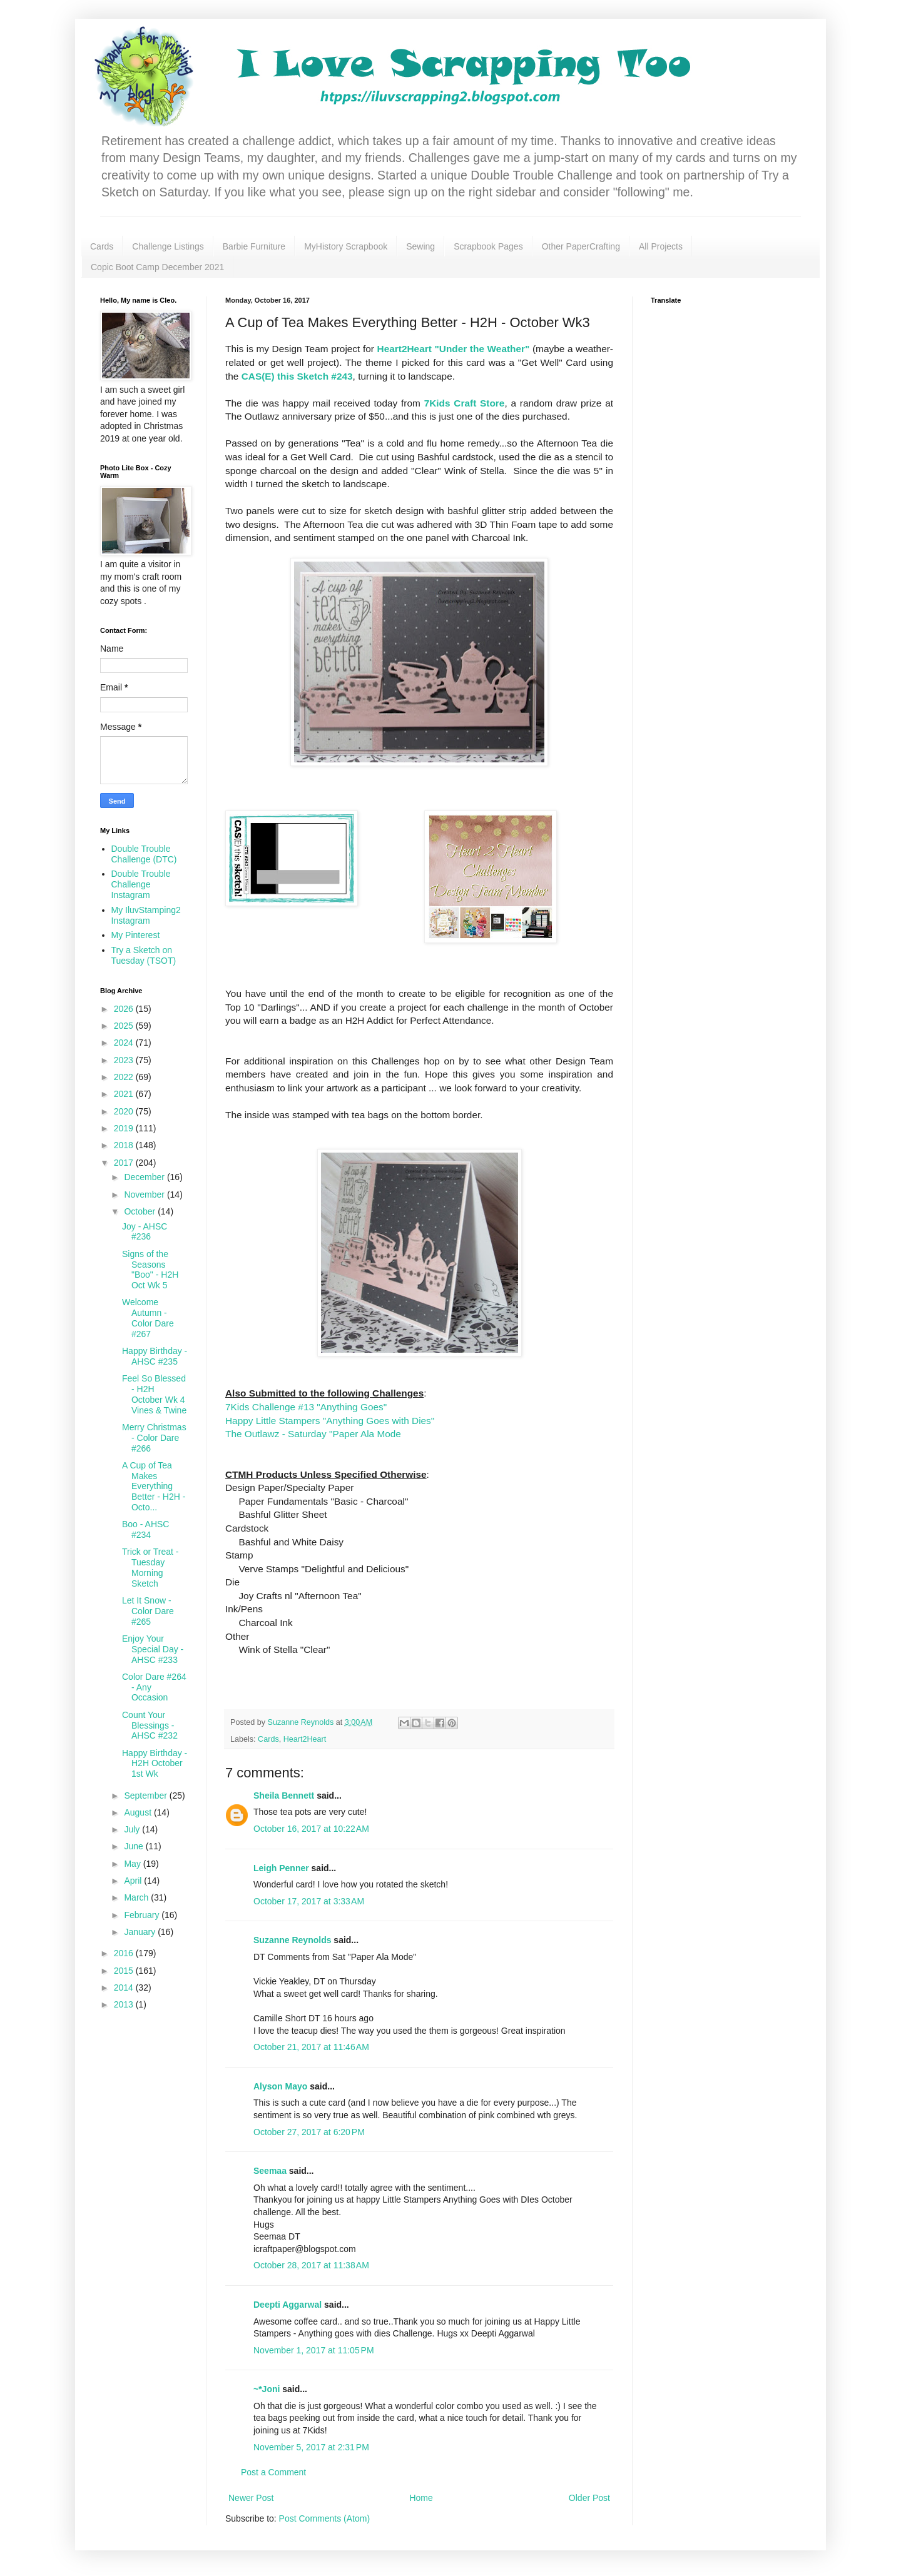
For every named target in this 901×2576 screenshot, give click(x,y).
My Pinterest (135, 935)
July (133, 1829)
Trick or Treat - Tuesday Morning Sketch (150, 1567)
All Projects (661, 246)
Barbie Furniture (254, 246)
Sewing (420, 246)
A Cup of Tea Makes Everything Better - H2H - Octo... (153, 1486)
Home (420, 2498)
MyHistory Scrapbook (345, 246)
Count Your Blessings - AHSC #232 (150, 1725)
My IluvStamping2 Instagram (146, 915)
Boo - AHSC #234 (145, 1529)
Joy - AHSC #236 (144, 1231)
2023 (125, 1060)
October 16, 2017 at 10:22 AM (311, 1829)
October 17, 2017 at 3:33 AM (308, 1901)
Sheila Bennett (283, 1796)
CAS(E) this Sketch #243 (297, 376)
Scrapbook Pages (488, 246)
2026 (125, 1009)
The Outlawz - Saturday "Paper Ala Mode (313, 1433)
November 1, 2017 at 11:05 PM (313, 2350)
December (145, 1177)
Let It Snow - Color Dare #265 (148, 1611)
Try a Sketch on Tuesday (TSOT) (143, 955)
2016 (125, 1953)
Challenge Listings (167, 246)
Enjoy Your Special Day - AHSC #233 (152, 1649)
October (141, 1211)
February (142, 1915)
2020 (125, 1111)
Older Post (589, 2498)
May (133, 1864)
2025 (125, 1026)
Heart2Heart (305, 1739)
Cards (101, 246)
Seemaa (270, 2171)
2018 (125, 1145)
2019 (125, 1128)
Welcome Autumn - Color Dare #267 (148, 1317)
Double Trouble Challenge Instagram (141, 884)
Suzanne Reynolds (293, 1940)
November (145, 1195)
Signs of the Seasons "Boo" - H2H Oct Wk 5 (150, 1269)
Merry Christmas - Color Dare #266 (154, 1437)
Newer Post (250, 2498)
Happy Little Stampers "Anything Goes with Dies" (329, 1420)
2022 (125, 1077)
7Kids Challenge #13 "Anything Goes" (307, 1407)
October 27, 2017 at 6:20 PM (309, 2132)
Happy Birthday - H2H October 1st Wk (154, 1763)
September (146, 1796)
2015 (125, 1971)
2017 (125, 1163)
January (141, 1932)
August (138, 1812)
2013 (125, 2004)
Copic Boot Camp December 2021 (157, 267)
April (134, 1881)
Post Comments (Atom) (324, 2518)
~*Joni (266, 2389)
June (134, 1846)
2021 (125, 1094)
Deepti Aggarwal (287, 2305)
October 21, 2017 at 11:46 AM (311, 2047)
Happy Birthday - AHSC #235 (154, 1356)
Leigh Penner (281, 1868)
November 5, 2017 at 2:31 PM (311, 2447)
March (137, 1897)
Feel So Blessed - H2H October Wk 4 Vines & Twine (154, 1394)
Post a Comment (273, 2472)
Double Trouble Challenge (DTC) (144, 854)
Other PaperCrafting (581, 246)
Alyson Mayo (280, 2086)
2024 (125, 1043)
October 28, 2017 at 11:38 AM (311, 2265)
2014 (125, 1988)
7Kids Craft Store (464, 403)
